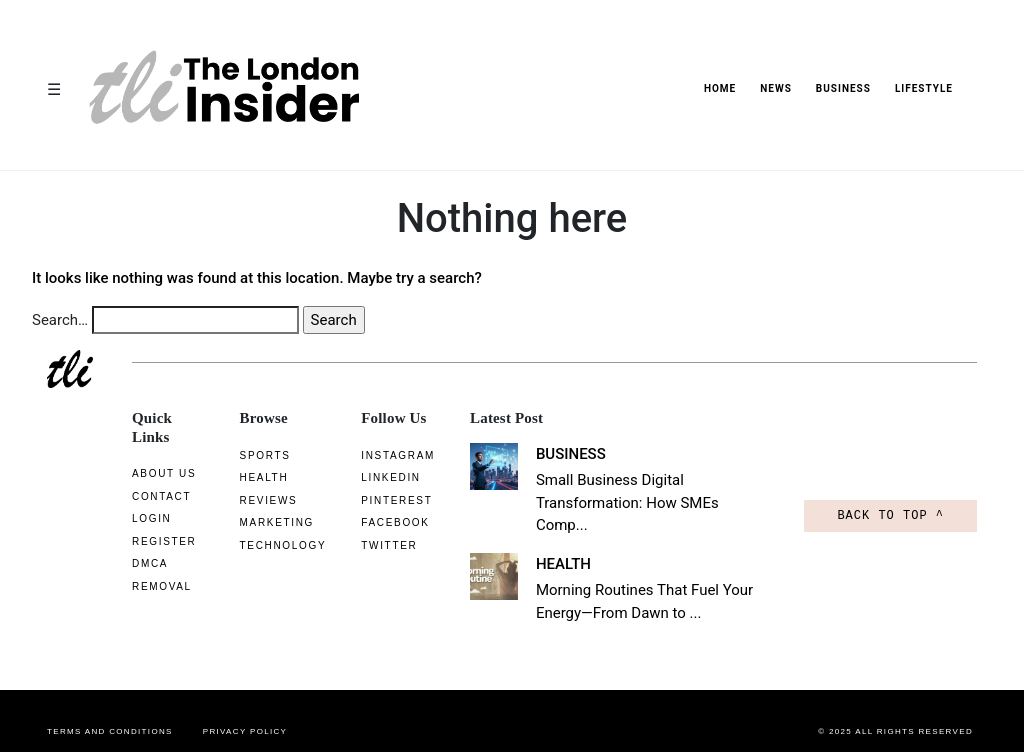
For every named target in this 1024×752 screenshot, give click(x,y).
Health (255, 477)
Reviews (260, 500)
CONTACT (161, 496)
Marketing (268, 522)
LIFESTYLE (924, 88)
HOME (720, 88)
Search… (60, 320)
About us (164, 473)
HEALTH (557, 541)
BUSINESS (843, 88)
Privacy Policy (245, 709)
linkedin (382, 477)
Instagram (390, 455)
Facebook (387, 522)
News (776, 88)
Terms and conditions (110, 709)
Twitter (381, 545)
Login (151, 518)
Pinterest (388, 500)
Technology (274, 545)
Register (164, 541)
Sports (256, 455)
